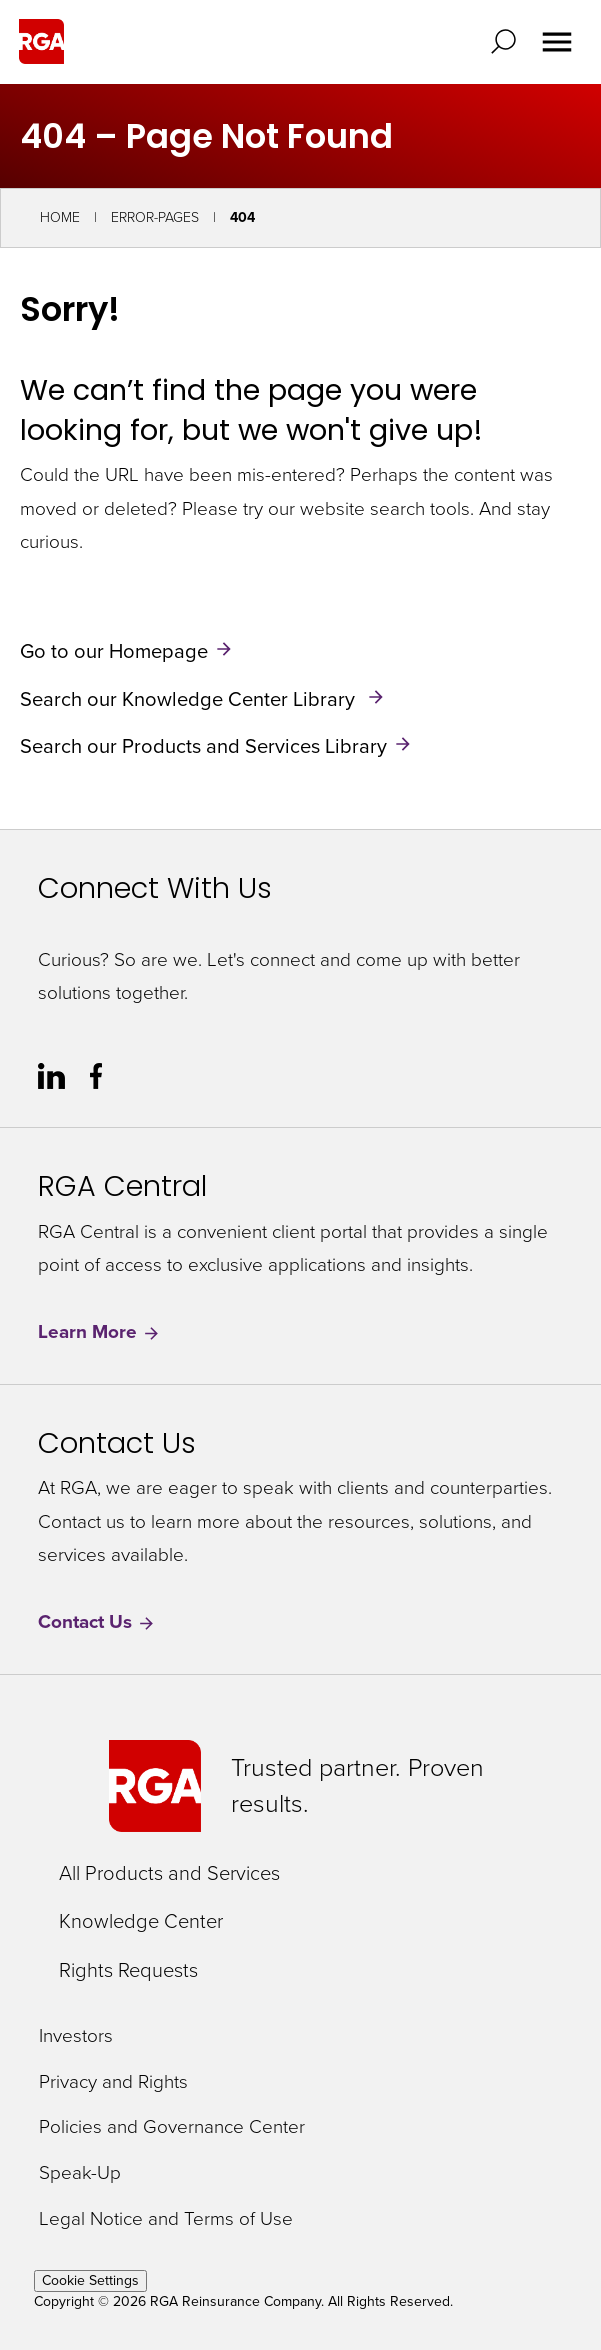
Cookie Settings (90, 2280)
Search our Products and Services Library (203, 746)
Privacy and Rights (113, 2082)
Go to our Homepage (114, 651)
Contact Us (97, 1622)
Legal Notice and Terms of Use (166, 2219)
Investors (76, 2036)
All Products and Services (169, 1873)
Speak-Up (80, 2173)
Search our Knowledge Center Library (190, 698)
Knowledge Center (141, 1921)
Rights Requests (128, 1970)
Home (60, 217)
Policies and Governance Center (172, 2127)
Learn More (99, 1332)
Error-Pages (155, 217)
